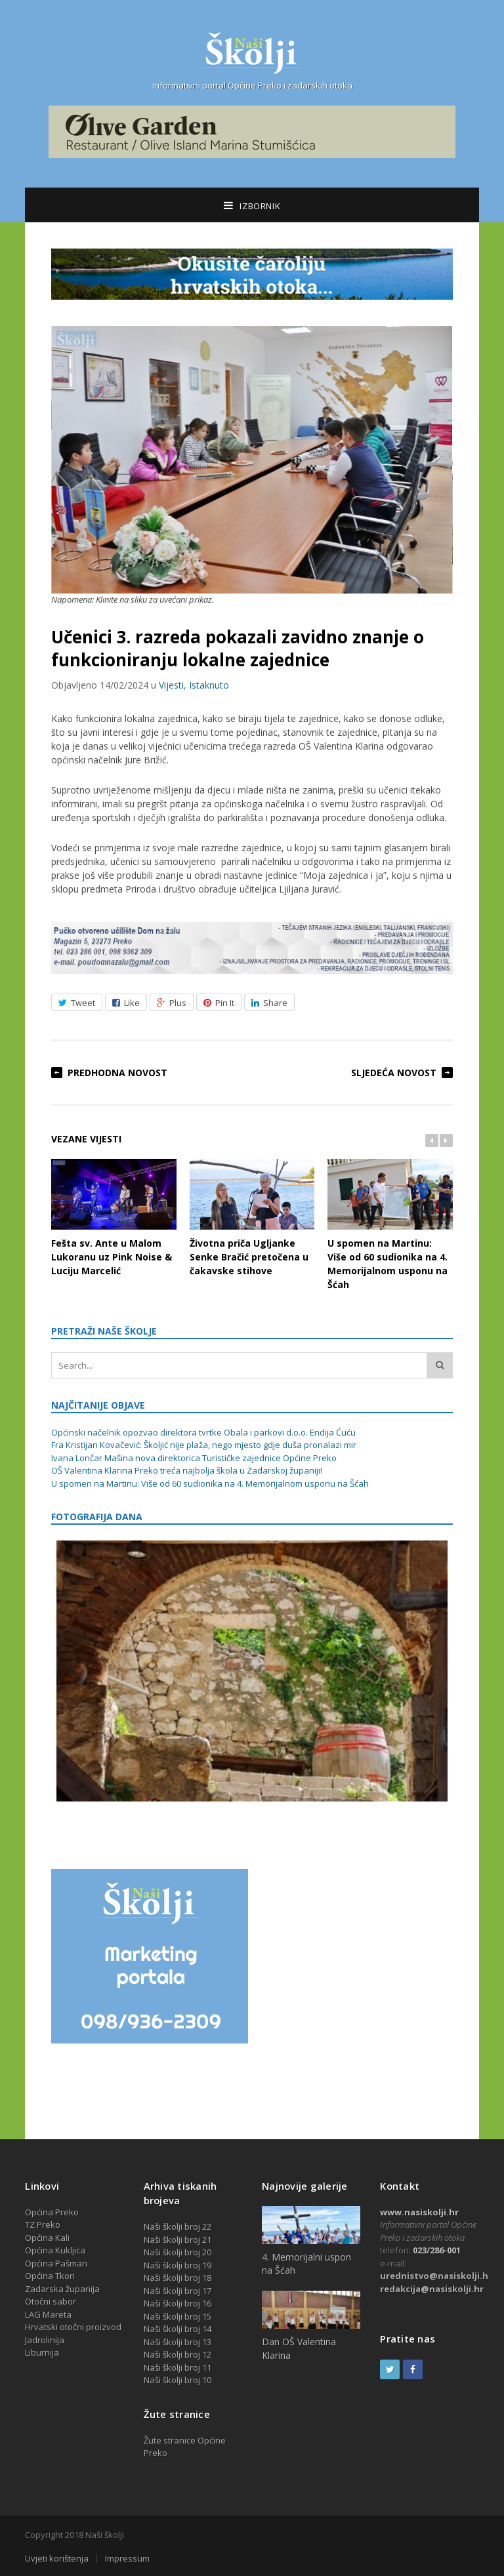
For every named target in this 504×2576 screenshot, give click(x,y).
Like (126, 1003)
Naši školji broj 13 (177, 2342)
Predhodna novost (117, 1072)
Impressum (127, 2558)
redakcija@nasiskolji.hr (432, 2289)
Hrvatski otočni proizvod (73, 2327)
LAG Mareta (48, 2314)
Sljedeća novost (393, 1072)
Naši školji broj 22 (177, 2226)
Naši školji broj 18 (177, 2278)
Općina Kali (47, 2238)
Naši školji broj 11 (177, 2367)
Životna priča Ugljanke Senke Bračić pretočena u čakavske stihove (252, 1217)
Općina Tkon (50, 2276)
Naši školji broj (173, 2329)
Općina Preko (52, 2212)
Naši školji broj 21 (177, 2239)
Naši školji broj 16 (177, 2303)
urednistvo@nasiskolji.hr (436, 2276)
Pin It (218, 1003)
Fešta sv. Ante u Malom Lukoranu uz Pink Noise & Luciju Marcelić (113, 1217)
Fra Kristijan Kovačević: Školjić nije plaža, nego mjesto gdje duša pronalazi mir (203, 1445)
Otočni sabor (50, 2301)
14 (206, 2329)
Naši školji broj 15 (177, 2316)
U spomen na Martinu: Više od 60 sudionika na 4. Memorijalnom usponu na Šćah (389, 1224)
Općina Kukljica (55, 2250)
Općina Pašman (56, 2263)
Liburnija (42, 2352)
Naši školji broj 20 (177, 2252)
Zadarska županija (62, 2289)
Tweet (76, 1003)
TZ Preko (42, 2224)
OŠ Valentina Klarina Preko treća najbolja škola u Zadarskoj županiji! (186, 1470)
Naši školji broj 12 (177, 2354)
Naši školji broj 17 (177, 2291)
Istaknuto (209, 685)
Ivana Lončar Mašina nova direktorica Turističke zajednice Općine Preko (194, 1458)
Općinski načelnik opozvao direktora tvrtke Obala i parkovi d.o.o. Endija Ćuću (203, 1432)
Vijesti (171, 685)
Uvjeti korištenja (57, 2558)
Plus (171, 1003)
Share (269, 1003)
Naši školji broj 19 (177, 2265)
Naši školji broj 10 (177, 2380)
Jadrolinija (44, 2340)
